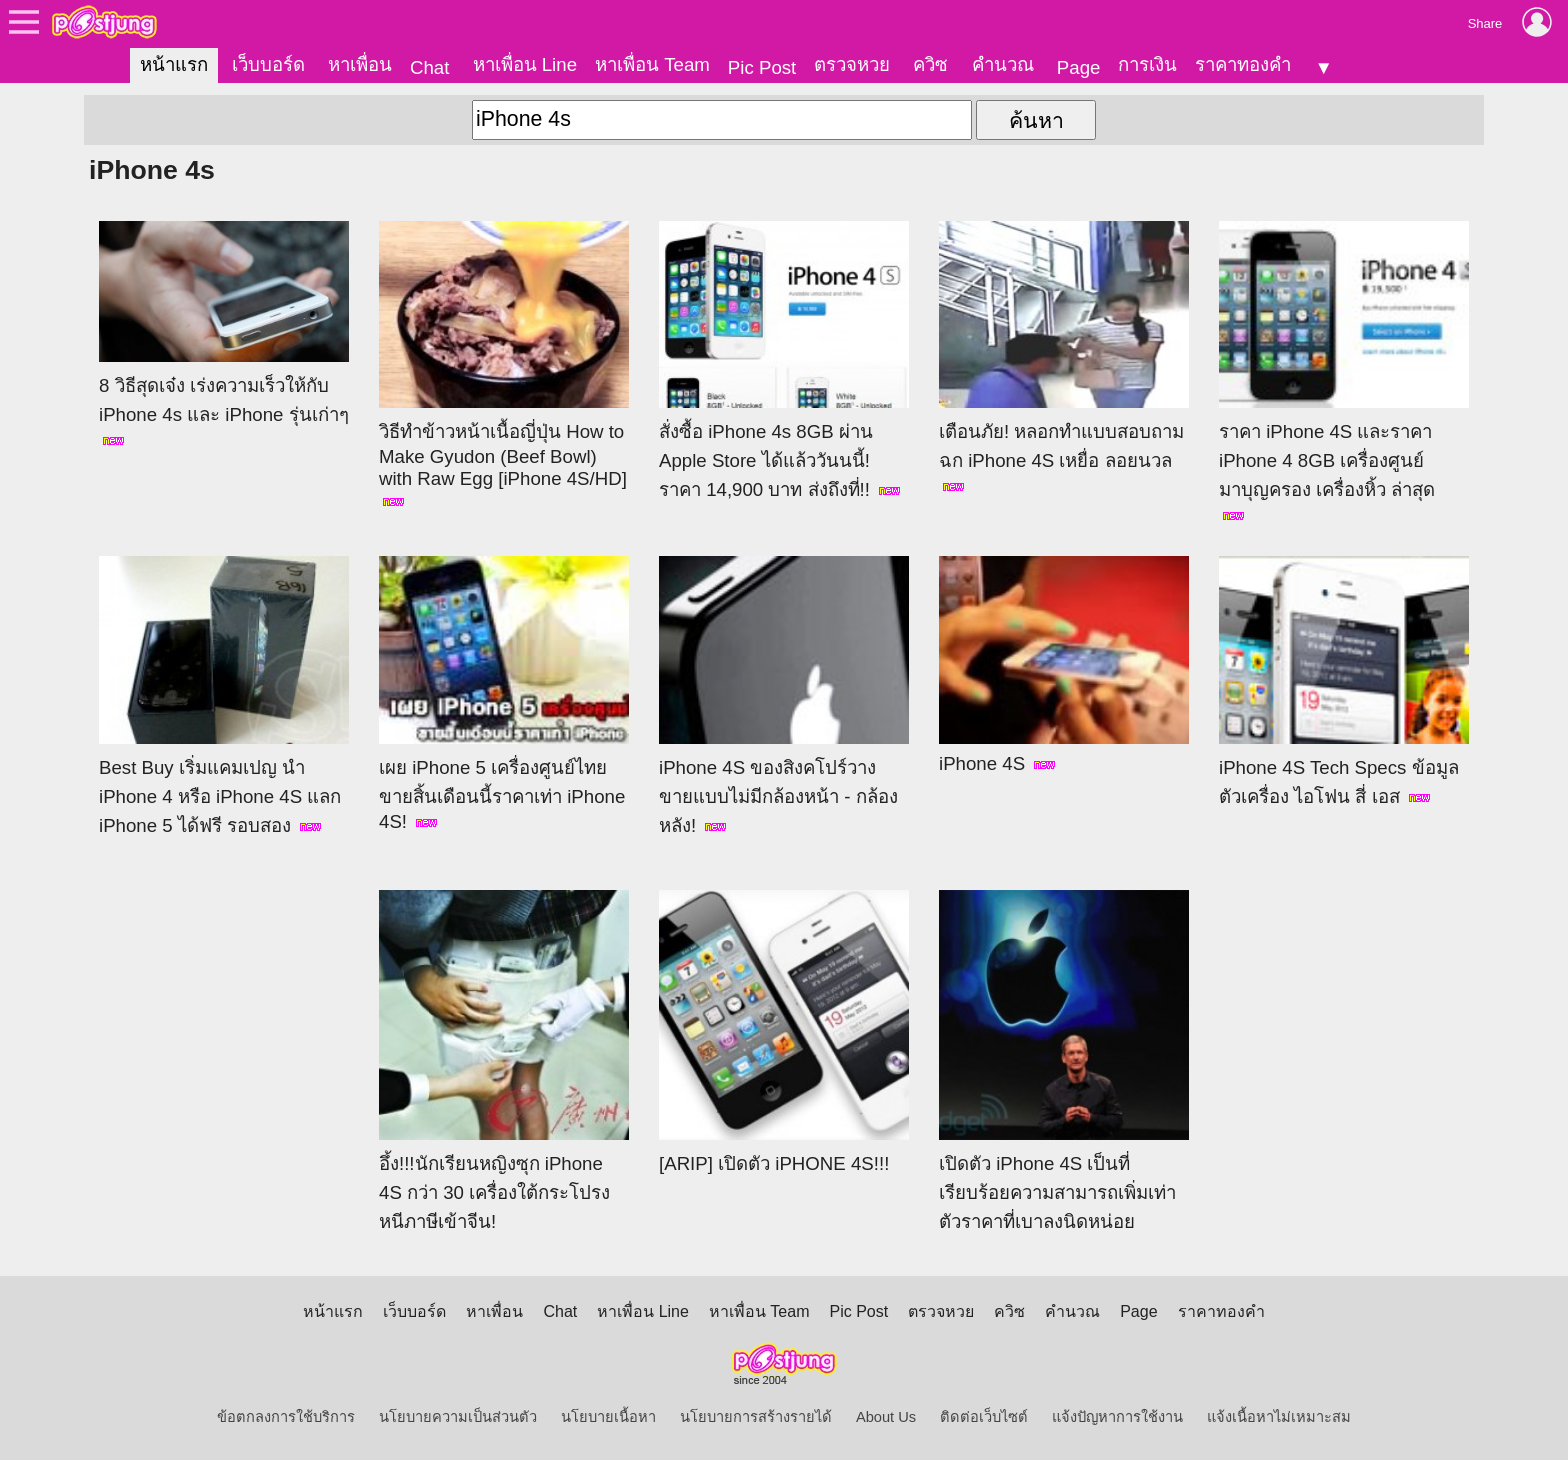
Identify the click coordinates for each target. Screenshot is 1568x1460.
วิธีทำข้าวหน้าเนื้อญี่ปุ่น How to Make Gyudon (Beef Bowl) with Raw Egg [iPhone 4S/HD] (504, 364)
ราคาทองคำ (1243, 64)
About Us (886, 1417)
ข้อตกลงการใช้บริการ (286, 1417)
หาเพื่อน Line (525, 64)
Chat (429, 67)
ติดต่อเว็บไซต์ (984, 1417)
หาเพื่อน (360, 64)
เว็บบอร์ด (268, 64)
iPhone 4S (1064, 665)
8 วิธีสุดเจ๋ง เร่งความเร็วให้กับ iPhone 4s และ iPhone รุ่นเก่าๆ (224, 333)
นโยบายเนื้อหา (608, 1417)
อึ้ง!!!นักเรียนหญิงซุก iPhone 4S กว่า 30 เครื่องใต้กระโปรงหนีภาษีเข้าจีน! (504, 1061)
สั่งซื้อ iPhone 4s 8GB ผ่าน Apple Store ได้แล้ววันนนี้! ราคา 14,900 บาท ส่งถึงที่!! (784, 361)
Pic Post (762, 67)
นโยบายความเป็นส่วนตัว (458, 1417)
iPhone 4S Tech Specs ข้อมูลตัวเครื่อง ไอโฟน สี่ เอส (1344, 681)
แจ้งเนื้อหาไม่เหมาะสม (1279, 1417)
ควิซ (930, 64)
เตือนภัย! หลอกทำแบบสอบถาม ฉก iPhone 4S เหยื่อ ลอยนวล (1064, 357)
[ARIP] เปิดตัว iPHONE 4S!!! (784, 1032)
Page (1079, 67)
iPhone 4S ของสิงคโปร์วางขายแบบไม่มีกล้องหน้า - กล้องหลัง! (784, 696)
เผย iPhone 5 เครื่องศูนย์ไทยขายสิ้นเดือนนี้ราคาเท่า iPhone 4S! (504, 694)
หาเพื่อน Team (652, 64)
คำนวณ (1003, 64)
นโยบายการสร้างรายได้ (756, 1417)
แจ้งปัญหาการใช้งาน (1117, 1417)
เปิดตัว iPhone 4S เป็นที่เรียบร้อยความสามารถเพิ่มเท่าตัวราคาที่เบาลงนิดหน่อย (1064, 1061)
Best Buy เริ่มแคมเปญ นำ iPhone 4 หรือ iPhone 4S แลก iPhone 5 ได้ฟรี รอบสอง (224, 696)
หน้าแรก (174, 64)
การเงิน (1147, 64)
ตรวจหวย (852, 64)
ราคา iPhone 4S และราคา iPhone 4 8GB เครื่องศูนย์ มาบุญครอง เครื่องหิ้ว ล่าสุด (1344, 371)
